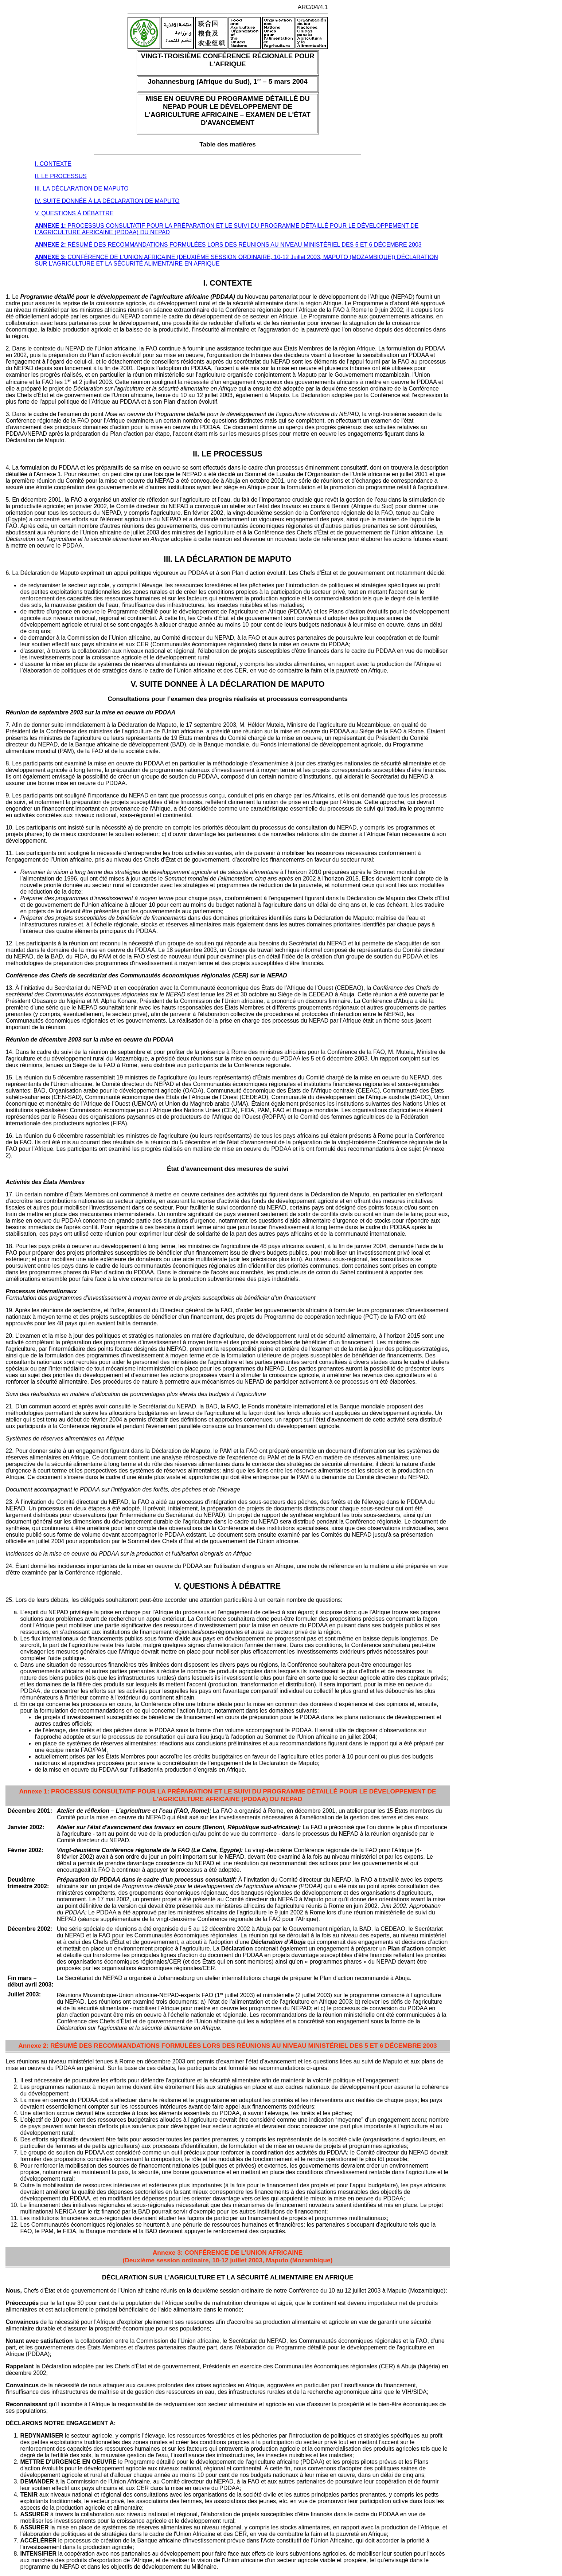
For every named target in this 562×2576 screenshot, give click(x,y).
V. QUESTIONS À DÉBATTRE (74, 213)
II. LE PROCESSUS (60, 176)
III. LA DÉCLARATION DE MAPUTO (81, 188)
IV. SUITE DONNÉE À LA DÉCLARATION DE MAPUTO (107, 201)
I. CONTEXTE (53, 164)
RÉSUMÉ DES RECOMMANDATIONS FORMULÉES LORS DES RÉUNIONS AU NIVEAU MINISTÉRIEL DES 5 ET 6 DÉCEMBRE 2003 (228, 245)
